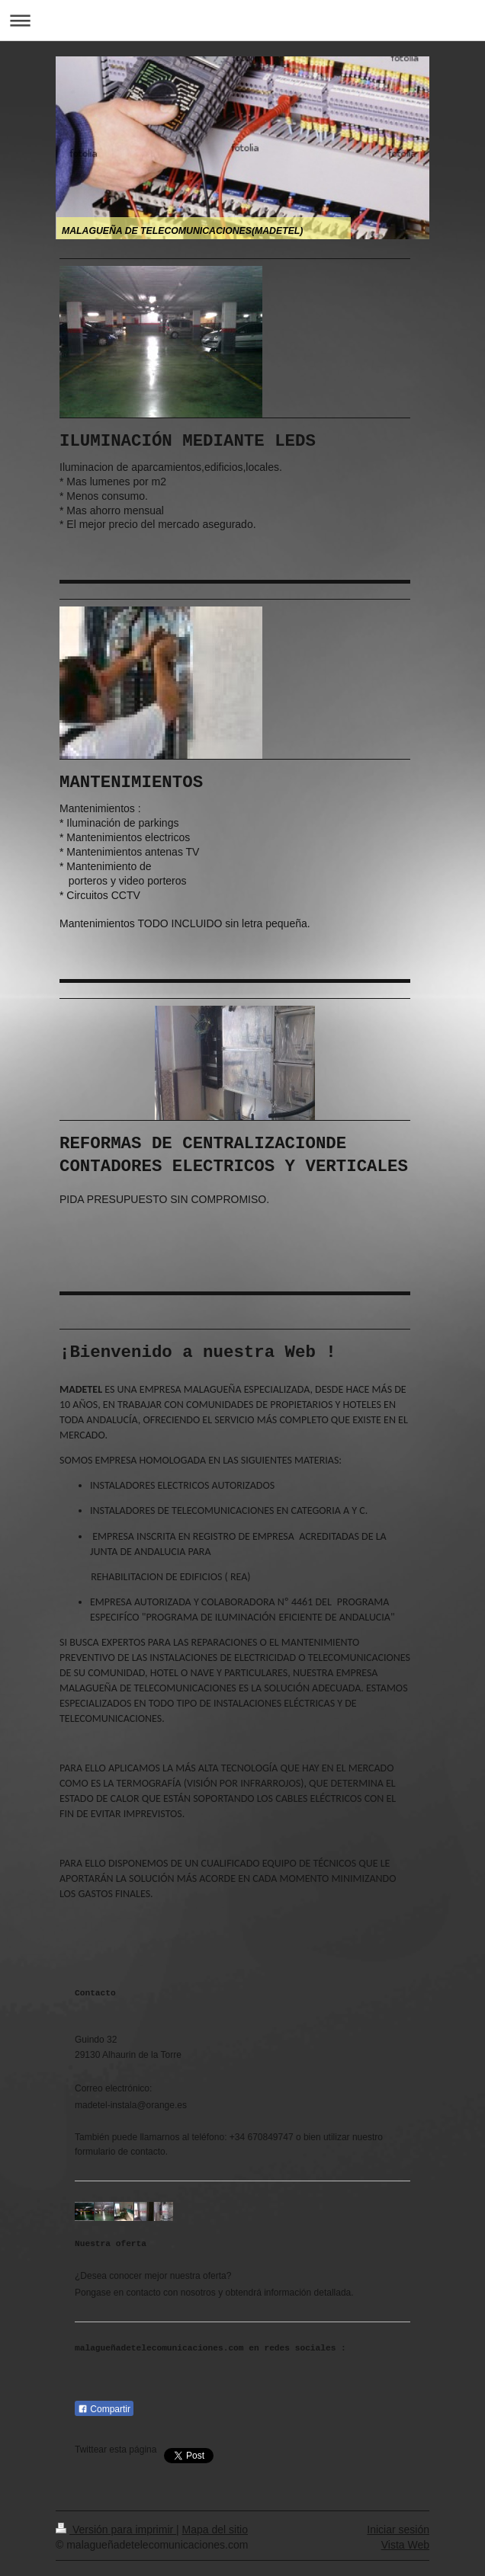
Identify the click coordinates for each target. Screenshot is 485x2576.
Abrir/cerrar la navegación (242, 20)
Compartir (104, 2409)
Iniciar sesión (398, 2529)
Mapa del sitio (215, 2529)
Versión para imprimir (116, 2529)
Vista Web (405, 2545)
